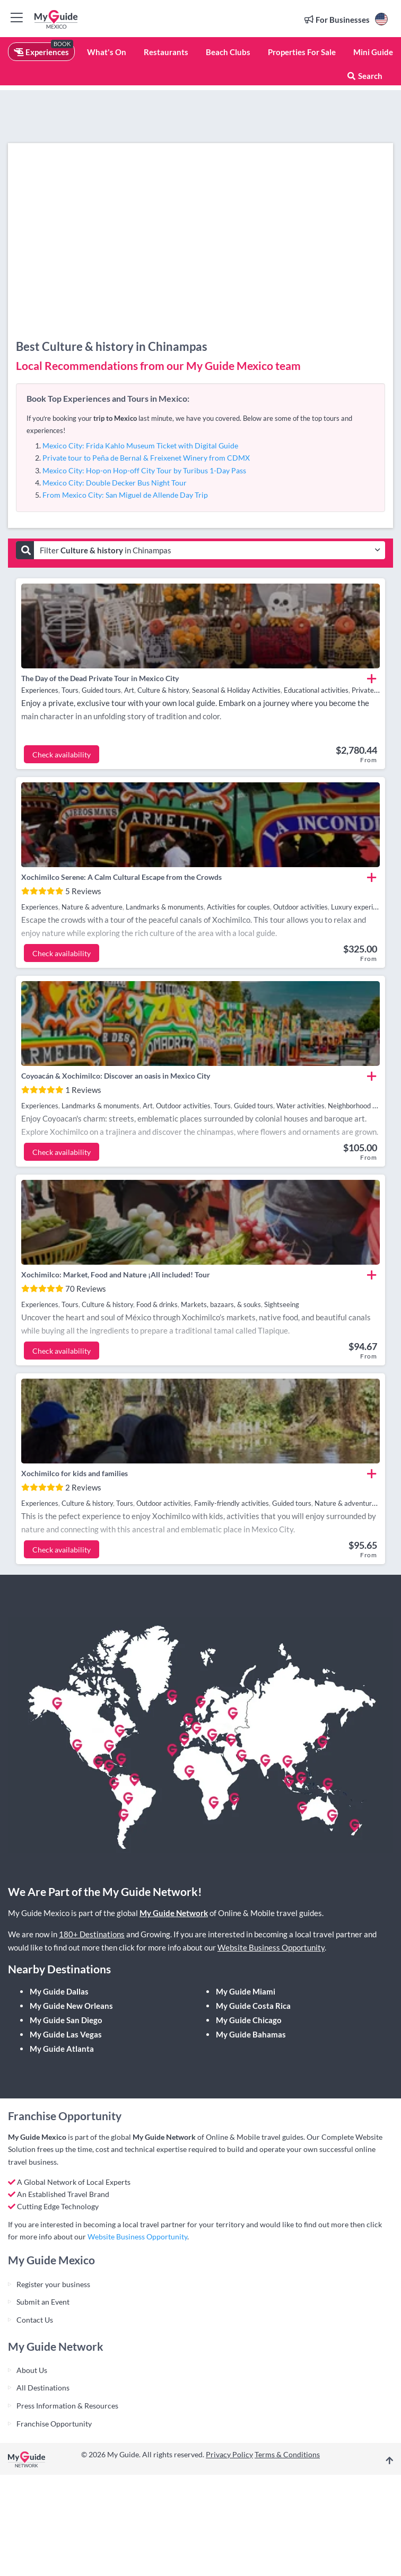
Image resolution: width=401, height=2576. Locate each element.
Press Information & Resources (67, 2405)
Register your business (53, 2284)
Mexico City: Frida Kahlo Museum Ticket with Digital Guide (140, 445)
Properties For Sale (302, 52)
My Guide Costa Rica (253, 2005)
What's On (106, 52)
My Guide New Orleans (71, 2005)
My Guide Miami (245, 1991)
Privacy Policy (229, 2454)
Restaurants (166, 52)
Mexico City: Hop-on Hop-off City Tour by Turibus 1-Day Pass (144, 470)
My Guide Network (174, 1913)
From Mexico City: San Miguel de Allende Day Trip (125, 494)
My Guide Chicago (249, 2020)
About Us (31, 2370)
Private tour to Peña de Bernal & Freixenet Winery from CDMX (146, 457)
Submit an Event (42, 2301)
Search (364, 76)
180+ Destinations (92, 1934)
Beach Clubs (228, 52)
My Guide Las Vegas (66, 2034)
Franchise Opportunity (54, 2423)
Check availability (61, 754)
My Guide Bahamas (251, 2034)
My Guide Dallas (59, 1991)
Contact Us (34, 2319)
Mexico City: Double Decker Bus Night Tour (114, 482)
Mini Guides (375, 52)
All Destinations (42, 2387)
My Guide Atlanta (62, 2048)
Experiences (41, 52)
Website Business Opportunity (271, 1947)
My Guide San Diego (66, 2020)
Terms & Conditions (287, 2454)
